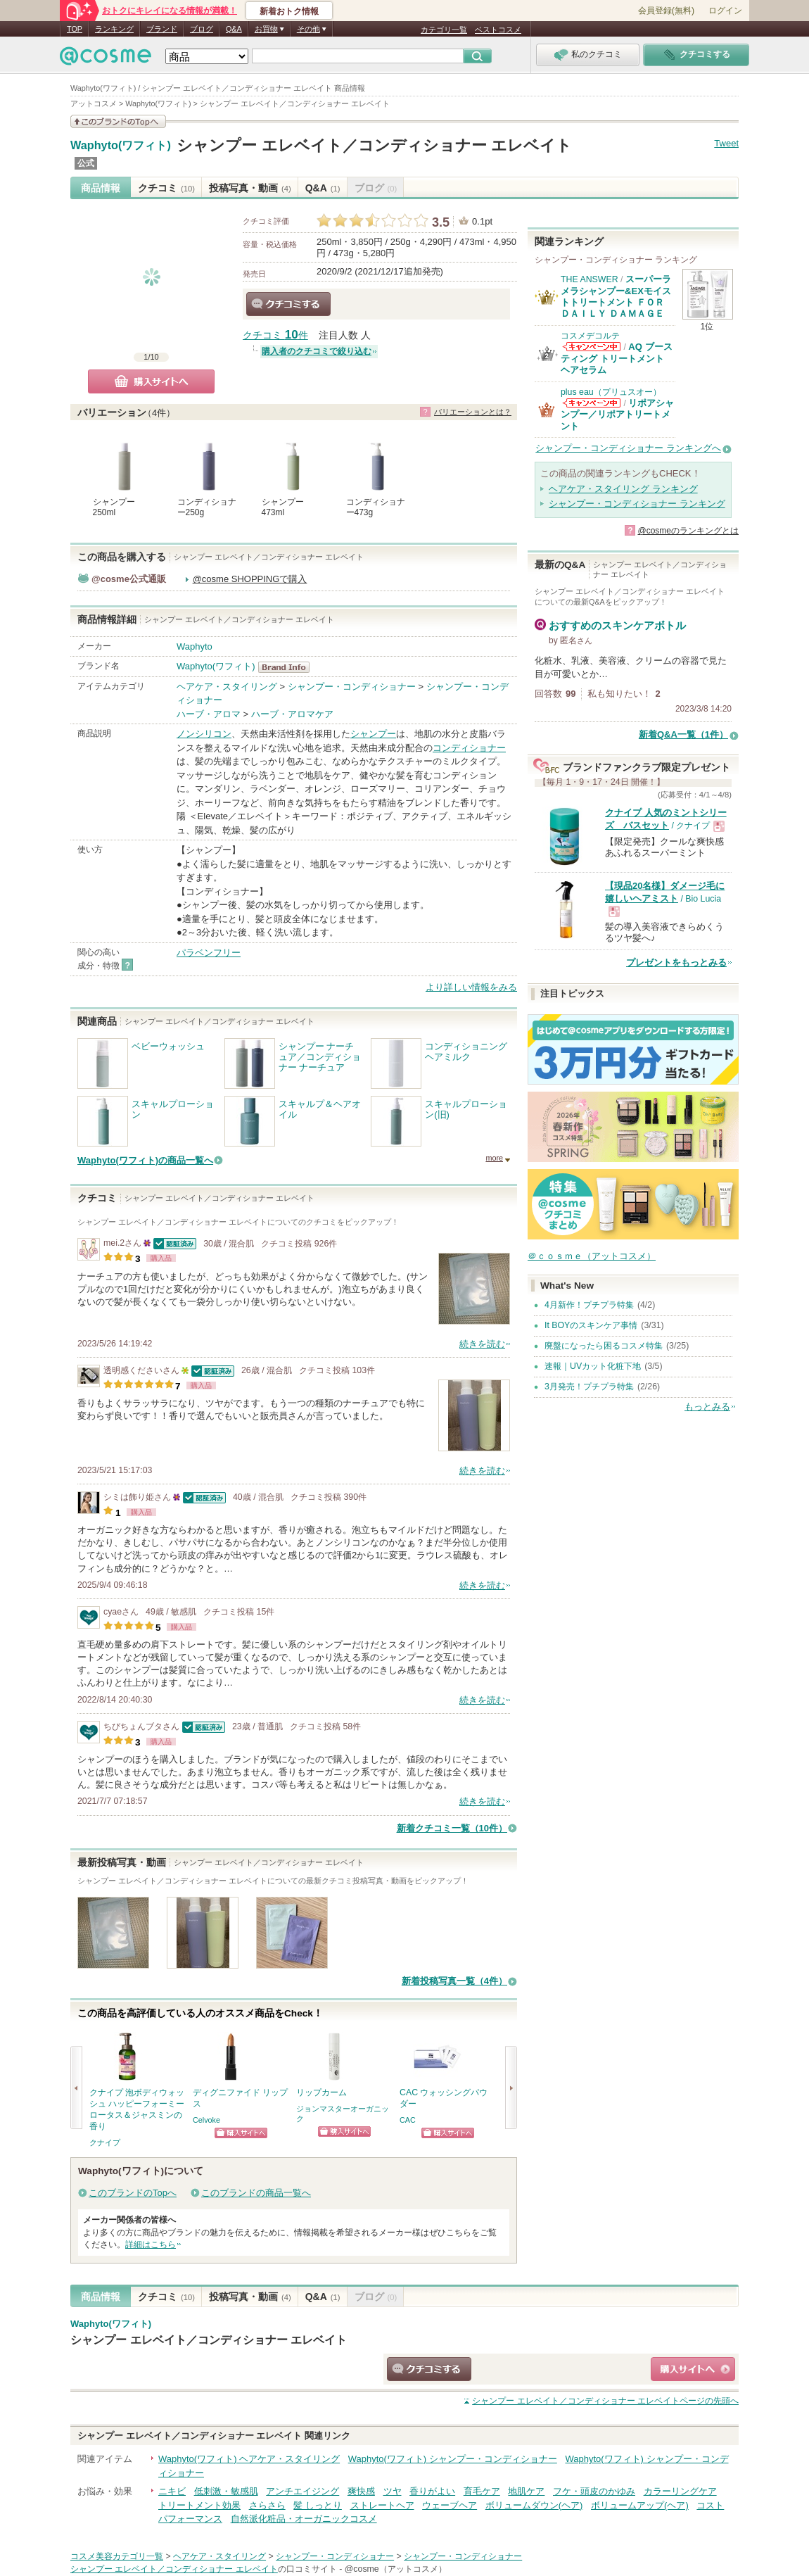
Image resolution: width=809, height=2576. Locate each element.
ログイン (725, 10)
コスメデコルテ (590, 336)
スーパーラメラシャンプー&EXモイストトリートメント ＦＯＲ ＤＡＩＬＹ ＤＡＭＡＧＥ (616, 296)
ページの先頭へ (605, 2401)
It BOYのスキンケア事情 (590, 1325)
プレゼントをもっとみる (676, 962)
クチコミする (288, 304)
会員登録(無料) (666, 10)
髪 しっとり (317, 2505)
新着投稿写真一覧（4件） (454, 1981)
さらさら (267, 2505)
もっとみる (707, 1406)
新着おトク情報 (289, 11)
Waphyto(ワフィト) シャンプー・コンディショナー (452, 2459)
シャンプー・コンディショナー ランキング (637, 503)
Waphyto (194, 646)
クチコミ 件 (275, 335)
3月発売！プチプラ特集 (589, 1386)
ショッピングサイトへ (241, 2133)
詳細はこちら (150, 2244)
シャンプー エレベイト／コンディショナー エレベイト (374, 145)
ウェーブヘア (449, 2505)
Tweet (726, 143)
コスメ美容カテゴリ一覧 (116, 2556)
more (494, 1158)
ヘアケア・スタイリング (227, 686)
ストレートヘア (382, 2505)
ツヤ (392, 2491)
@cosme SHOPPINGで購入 (250, 579)
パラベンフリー (209, 952)
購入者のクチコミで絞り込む (316, 351)
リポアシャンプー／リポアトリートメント (617, 414)
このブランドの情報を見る (118, 121)
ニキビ (172, 2491)
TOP (74, 29)
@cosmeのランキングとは (688, 531)
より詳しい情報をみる (471, 987)
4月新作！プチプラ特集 (589, 1305)
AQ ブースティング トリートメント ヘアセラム (617, 358)
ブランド (161, 29)
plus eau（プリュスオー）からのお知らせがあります (591, 403)
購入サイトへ (151, 381)
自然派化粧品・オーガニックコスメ (304, 2518)
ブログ (201, 29)
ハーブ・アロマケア (292, 714)
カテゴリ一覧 (444, 29)
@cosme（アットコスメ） (396, 2569)
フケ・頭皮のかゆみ (594, 2491)
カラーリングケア (680, 2491)
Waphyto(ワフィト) (120, 145)
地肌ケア (526, 2491)
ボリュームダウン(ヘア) (534, 2505)
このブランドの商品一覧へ (256, 2192)
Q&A (234, 29)
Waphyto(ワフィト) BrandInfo (288, 667)
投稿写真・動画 (250, 188)
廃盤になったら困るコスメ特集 (603, 1346)
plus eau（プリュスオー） (611, 392)
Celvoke (206, 2120)
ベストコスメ (498, 29)
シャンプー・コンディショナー (352, 686)
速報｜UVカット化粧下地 (592, 1366)
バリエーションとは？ (472, 412)
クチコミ (166, 188)
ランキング (114, 29)
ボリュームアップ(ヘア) (640, 2505)
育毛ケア (482, 2491)
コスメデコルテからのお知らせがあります (591, 346)
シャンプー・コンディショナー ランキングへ (628, 448)
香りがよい (432, 2491)
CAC (408, 2120)
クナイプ (104, 2142)
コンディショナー (469, 748)
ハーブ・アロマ (209, 714)
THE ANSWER (589, 279)
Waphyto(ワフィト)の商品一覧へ (145, 1160)
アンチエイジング (302, 2491)
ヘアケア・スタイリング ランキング (623, 489)
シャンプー (373, 733)
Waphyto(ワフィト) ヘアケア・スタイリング (249, 2459)
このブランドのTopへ (133, 2192)
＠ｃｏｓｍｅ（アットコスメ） (592, 1256)
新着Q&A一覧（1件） (683, 734)
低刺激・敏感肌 (226, 2491)
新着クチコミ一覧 (452, 1828)
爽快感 (361, 2491)
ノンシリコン (204, 733)
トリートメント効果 (199, 2505)
